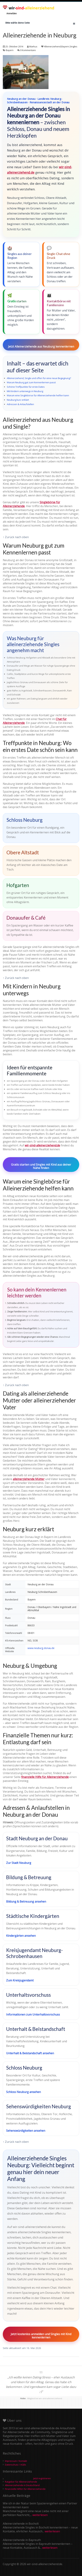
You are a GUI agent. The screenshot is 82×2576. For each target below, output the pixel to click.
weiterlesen (40, 2515)
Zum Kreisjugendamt (20, 1980)
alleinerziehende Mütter (29, 1479)
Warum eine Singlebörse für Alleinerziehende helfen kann (38, 395)
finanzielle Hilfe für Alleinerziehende (45, 1777)
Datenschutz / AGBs (15, 2464)
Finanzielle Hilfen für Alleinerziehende (25, 2488)
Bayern (65, 46)
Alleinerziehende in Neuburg (39, 35)
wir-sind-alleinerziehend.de (42, 1145)
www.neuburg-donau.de (41, 1648)
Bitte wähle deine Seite (17, 22)
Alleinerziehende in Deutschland (22, 2485)
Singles (73, 46)
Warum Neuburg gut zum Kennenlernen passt (31, 382)
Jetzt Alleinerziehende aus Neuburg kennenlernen (41, 346)
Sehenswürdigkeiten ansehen (25, 2131)
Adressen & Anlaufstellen (20, 404)
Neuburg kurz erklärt (18, 399)
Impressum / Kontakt (16, 2461)
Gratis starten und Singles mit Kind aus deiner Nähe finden (41, 1166)
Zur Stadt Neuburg (18, 1863)
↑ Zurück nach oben (16, 537)
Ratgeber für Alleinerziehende (21, 2481)
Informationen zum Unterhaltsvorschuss (33, 2014)
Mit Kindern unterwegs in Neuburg (25, 391)
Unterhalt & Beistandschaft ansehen (30, 2053)
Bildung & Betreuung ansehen (26, 1901)
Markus (33, 46)
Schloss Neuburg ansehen (23, 2092)
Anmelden (11, 13)
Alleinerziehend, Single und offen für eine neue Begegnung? (39, 378)
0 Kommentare (28, 50)
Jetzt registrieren (42, 2478)
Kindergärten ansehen (21, 1936)
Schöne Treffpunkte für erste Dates (26, 386)
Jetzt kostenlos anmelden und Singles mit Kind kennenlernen (41, 2335)
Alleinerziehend (52, 46)
